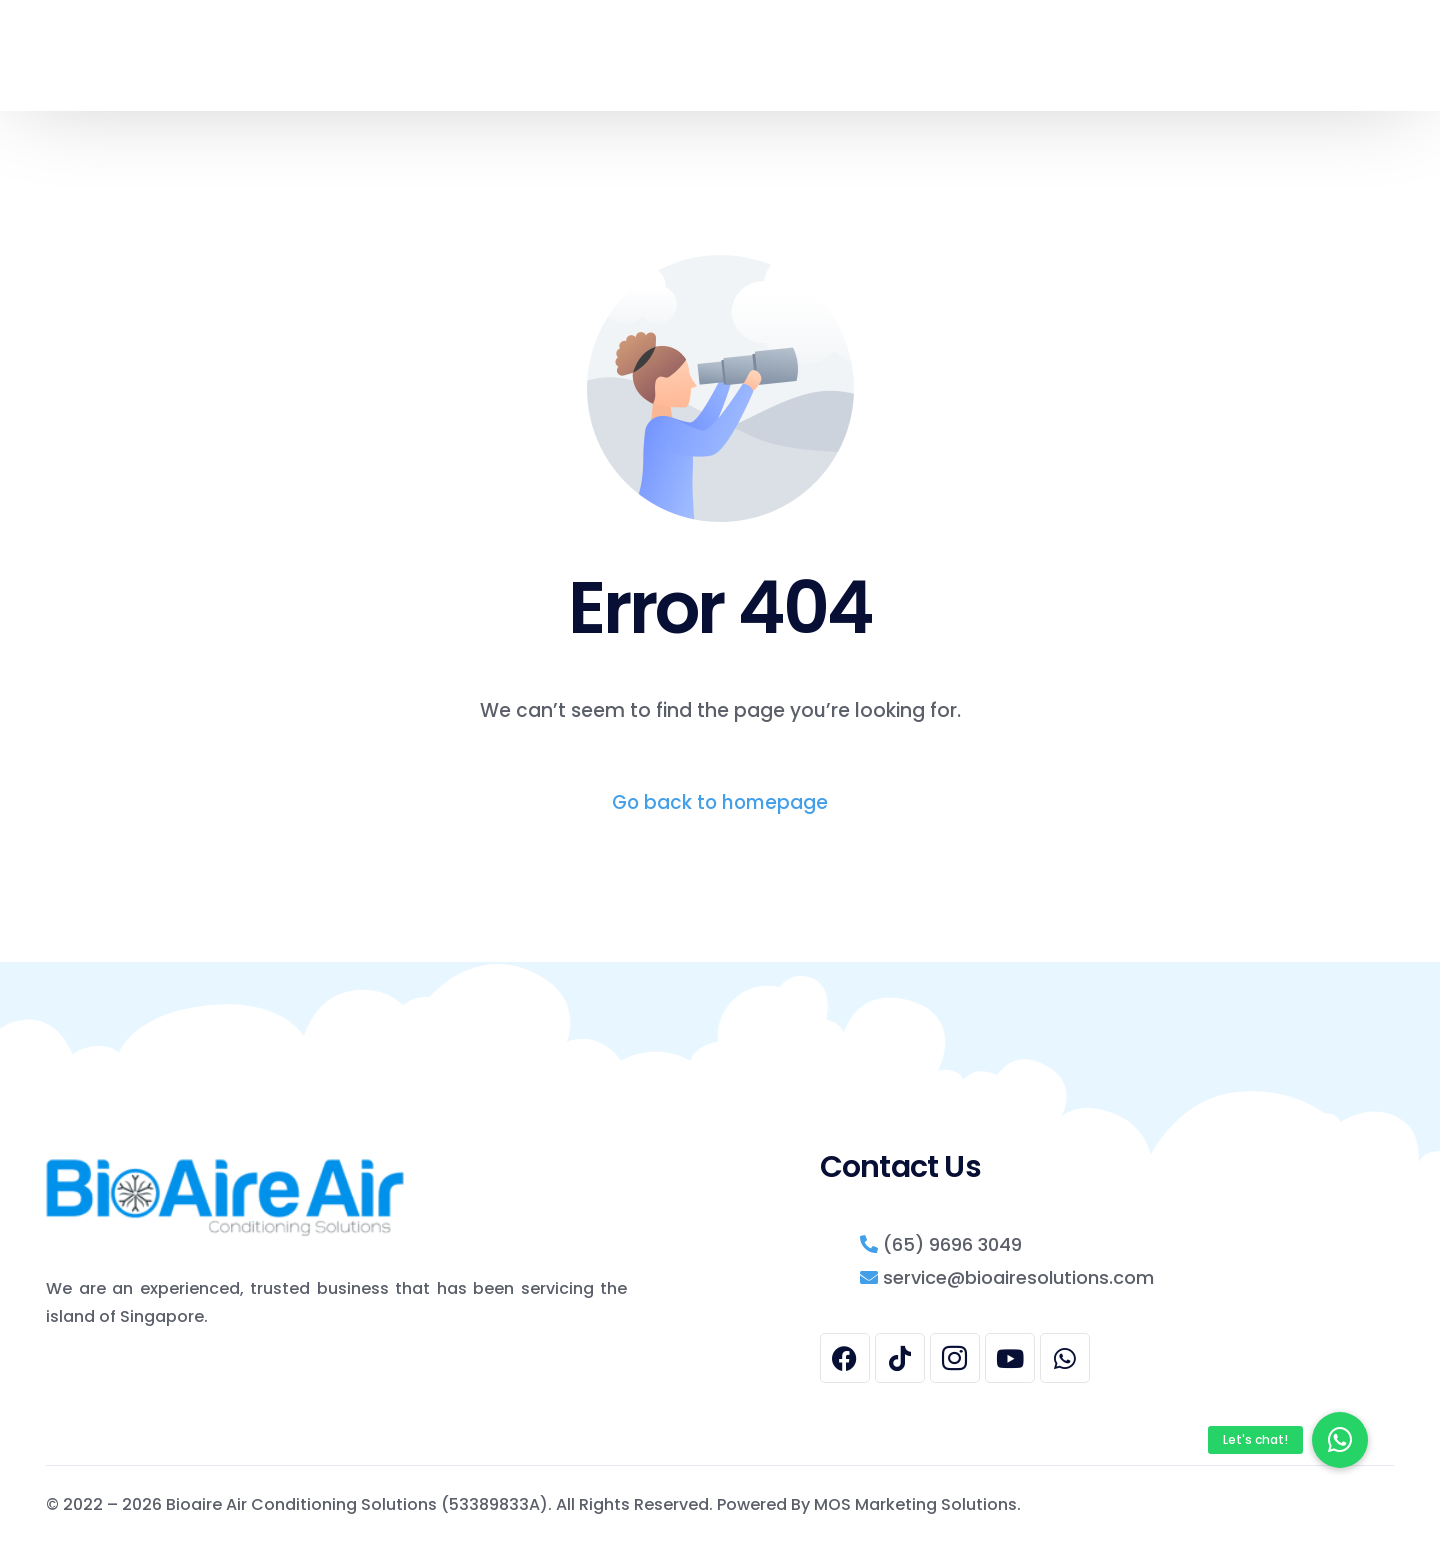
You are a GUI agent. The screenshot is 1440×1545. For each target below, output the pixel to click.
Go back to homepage (720, 802)
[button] (1340, 1440)
